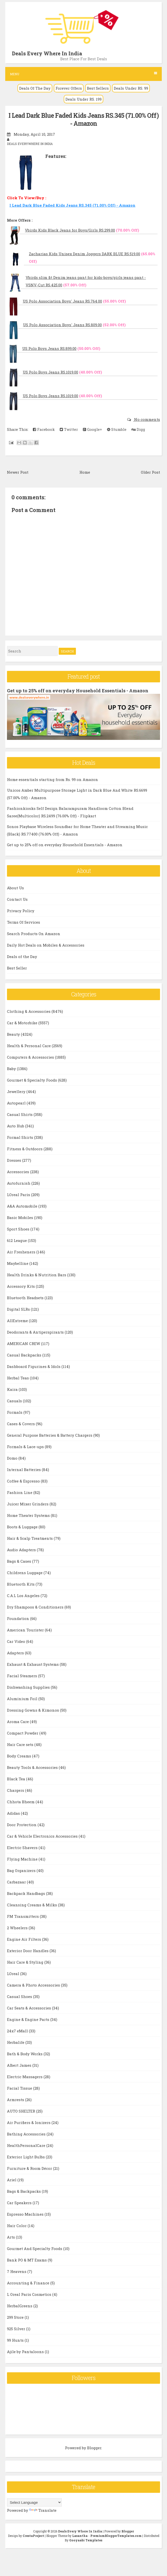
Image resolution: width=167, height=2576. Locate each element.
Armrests (16, 2099)
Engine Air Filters (24, 1939)
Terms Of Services (23, 922)
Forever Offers (69, 88)
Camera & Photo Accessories (34, 1985)
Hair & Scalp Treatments (30, 1538)
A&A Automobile (22, 1206)
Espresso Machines (26, 2214)
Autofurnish (19, 1183)
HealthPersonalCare (26, 2145)
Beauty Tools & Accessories (33, 1767)
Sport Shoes (18, 1228)
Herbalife (16, 2042)
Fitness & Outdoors (25, 1148)
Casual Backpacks (24, 1354)
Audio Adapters (22, 1549)
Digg (138, 429)
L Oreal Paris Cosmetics (29, 2294)
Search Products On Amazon (33, 933)
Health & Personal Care (29, 1045)
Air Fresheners (21, 1251)
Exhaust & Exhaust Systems (33, 1664)
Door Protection (22, 1824)
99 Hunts (16, 2340)
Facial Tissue (20, 2088)
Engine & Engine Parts (28, 2019)
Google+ (92, 429)
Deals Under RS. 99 (131, 88)
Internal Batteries (24, 1469)
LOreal (13, 1973)
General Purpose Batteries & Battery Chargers (50, 1435)
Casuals (15, 1400)
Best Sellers (98, 88)
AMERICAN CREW (24, 1343)
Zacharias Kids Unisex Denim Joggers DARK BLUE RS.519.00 (84, 253)
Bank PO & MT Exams (27, 2259)
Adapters (16, 1652)
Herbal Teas (18, 1377)
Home (84, 472)
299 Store (16, 2317)
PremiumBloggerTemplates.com (116, 2536)
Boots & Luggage (23, 1526)
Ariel (12, 2179)
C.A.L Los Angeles (24, 1595)
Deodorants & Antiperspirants (36, 1332)
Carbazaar (17, 1881)
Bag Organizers (22, 1870)
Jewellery (16, 1091)
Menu (83, 74)
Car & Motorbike (22, 1022)
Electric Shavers (23, 1847)
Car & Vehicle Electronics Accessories (43, 1836)
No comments (146, 419)
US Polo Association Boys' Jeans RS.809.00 (62, 324)
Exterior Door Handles (28, 1950)
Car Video (16, 1641)
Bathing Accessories (27, 2133)
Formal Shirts (20, 1137)
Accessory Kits (21, 1286)
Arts (11, 2237)
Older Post (150, 472)
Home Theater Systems (29, 1515)
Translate (42, 2510)
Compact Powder (23, 1733)
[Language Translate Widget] (34, 2502)
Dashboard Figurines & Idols (34, 1366)
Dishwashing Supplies (29, 1687)
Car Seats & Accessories (29, 2007)
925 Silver (16, 2328)
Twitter (69, 429)
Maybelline (18, 1263)
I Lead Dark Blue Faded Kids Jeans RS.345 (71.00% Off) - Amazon (83, 119)
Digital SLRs (19, 1309)
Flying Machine (23, 1859)
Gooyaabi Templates (85, 2540)
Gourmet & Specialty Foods (32, 1080)
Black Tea (16, 1778)
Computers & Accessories (31, 1057)
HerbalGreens (20, 2305)
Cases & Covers (21, 1423)
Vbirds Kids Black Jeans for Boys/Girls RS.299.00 (70, 230)
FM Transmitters (23, 1916)
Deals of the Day (22, 956)
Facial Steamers (22, 1675)
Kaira (13, 1389)
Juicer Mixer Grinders (28, 1503)
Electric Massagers (25, 2076)
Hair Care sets (20, 1744)
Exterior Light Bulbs (26, 2156)
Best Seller (17, 968)
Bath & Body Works (25, 2053)
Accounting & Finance (28, 2282)
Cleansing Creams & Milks (32, 1904)
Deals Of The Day (35, 88)
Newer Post (17, 472)
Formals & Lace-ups (26, 1446)
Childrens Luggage (25, 1572)
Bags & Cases (19, 1561)
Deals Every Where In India (47, 53)
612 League (17, 1240)
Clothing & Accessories (29, 1011)
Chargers (16, 1790)
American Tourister (26, 1629)
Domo (12, 1458)
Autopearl (17, 1102)
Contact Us (17, 899)
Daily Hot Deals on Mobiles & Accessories (45, 945)
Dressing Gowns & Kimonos (33, 1710)
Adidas (14, 1813)
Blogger (94, 2447)
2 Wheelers (18, 1927)
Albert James (19, 2065)
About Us (15, 887)
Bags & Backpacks (24, 2191)
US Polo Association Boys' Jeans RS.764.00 (62, 301)
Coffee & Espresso (24, 1481)
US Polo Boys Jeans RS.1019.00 (50, 372)
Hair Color (17, 2225)
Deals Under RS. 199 (83, 99)
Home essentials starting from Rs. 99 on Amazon (52, 779)
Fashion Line (20, 1492)
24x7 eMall (18, 2030)
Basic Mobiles (20, 1217)
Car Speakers (20, 2202)
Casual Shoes (20, 1996)
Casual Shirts (20, 1114)
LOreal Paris (19, 1194)
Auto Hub (16, 1125)
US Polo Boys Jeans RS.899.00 (49, 348)
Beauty (14, 1034)
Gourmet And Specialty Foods (35, 2248)
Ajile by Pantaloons (26, 2351)
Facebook (44, 429)
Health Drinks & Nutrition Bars (37, 1274)
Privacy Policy (20, 910)
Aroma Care (18, 1721)
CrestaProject (33, 2536)
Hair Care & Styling (25, 1962)
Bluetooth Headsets (26, 1297)
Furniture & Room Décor (30, 2168)
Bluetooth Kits (21, 1584)
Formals (15, 1412)
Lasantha (80, 2536)
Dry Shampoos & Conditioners (35, 1607)
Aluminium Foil (22, 1698)
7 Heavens (17, 2271)
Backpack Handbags (26, 1893)
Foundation (18, 1618)
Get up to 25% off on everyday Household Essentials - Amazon (77, 691)
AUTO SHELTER (21, 2111)
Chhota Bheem (21, 1801)
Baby (12, 1068)
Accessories (18, 1171)
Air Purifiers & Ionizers (29, 2122)
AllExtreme (18, 1320)
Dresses (14, 1160)
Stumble (116, 429)
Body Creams (19, 1755)
